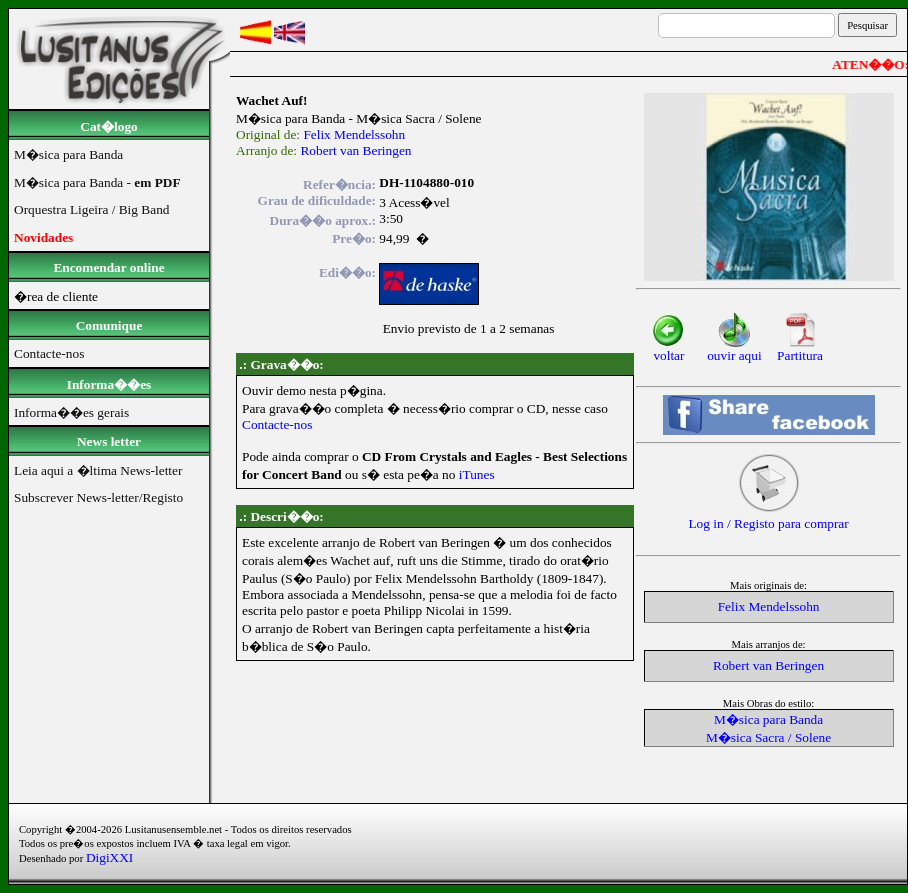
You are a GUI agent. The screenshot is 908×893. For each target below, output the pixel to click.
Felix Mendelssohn (354, 134)
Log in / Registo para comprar (768, 517)
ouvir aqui (734, 349)
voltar (668, 349)
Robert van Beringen (355, 150)
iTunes (477, 474)
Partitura (800, 349)
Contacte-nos (277, 424)
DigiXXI (109, 857)
